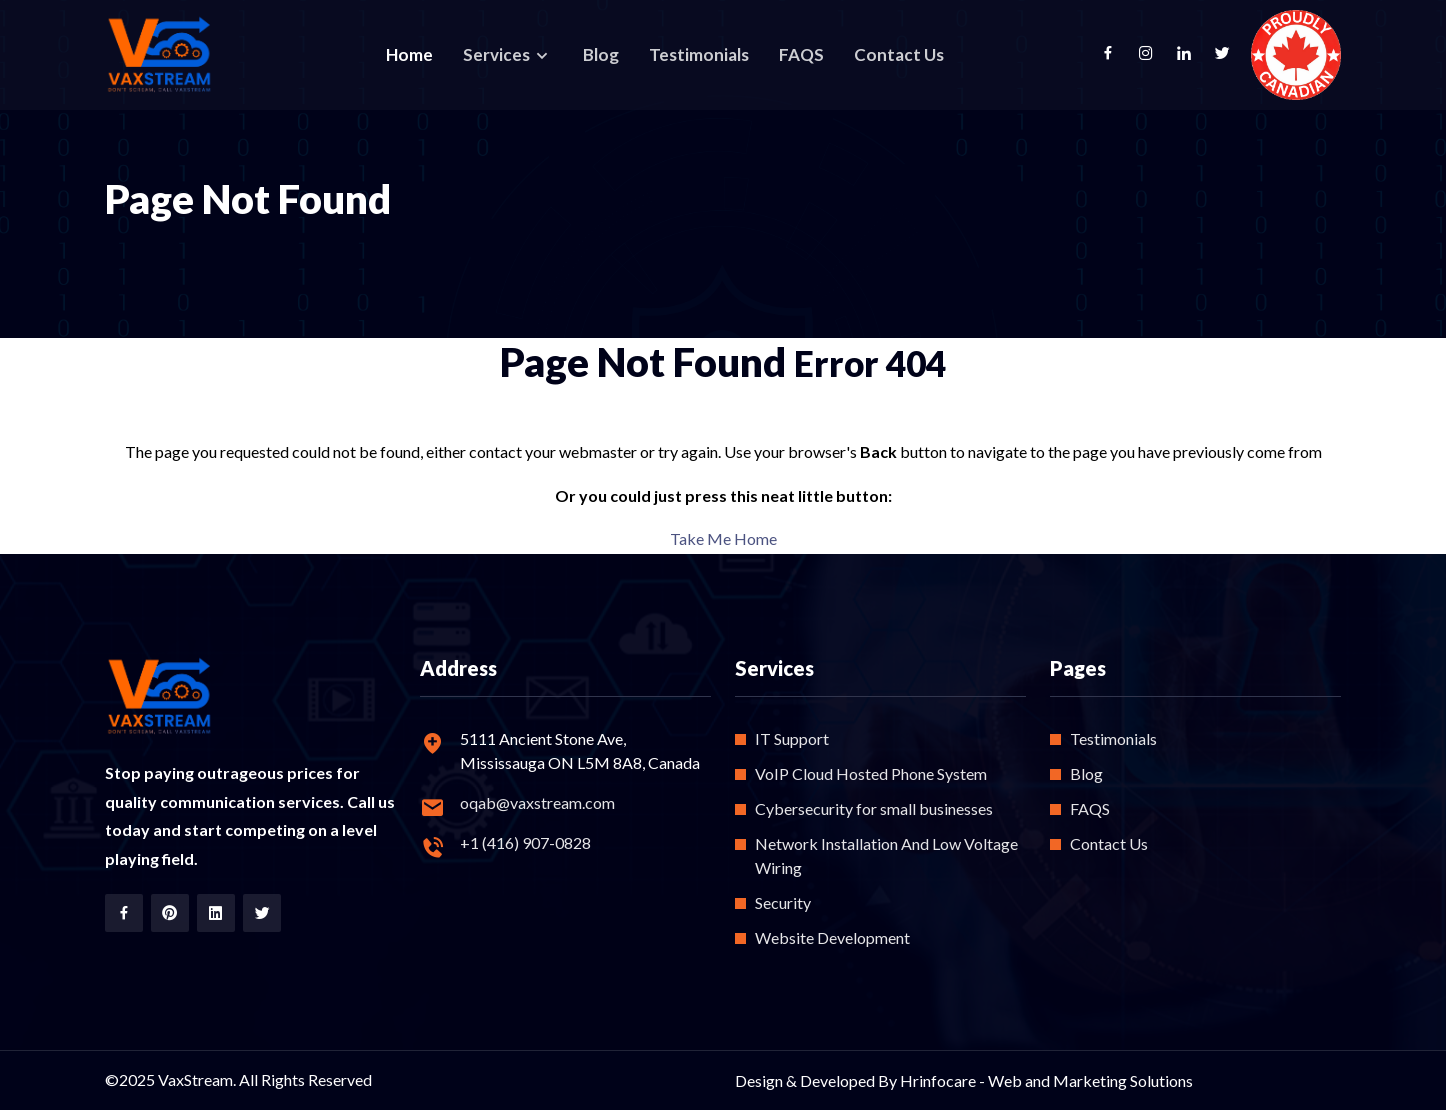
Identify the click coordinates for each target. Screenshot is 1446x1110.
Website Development (832, 937)
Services (498, 54)
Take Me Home (723, 538)
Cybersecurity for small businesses (874, 808)
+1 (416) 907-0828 (525, 842)
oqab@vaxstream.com (537, 802)
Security (783, 902)
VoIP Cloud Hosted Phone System (871, 773)
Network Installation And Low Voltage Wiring (886, 855)
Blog (601, 54)
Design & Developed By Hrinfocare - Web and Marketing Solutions (964, 1080)
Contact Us (899, 54)
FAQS (801, 54)
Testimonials (699, 54)
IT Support (792, 738)
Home (409, 54)
